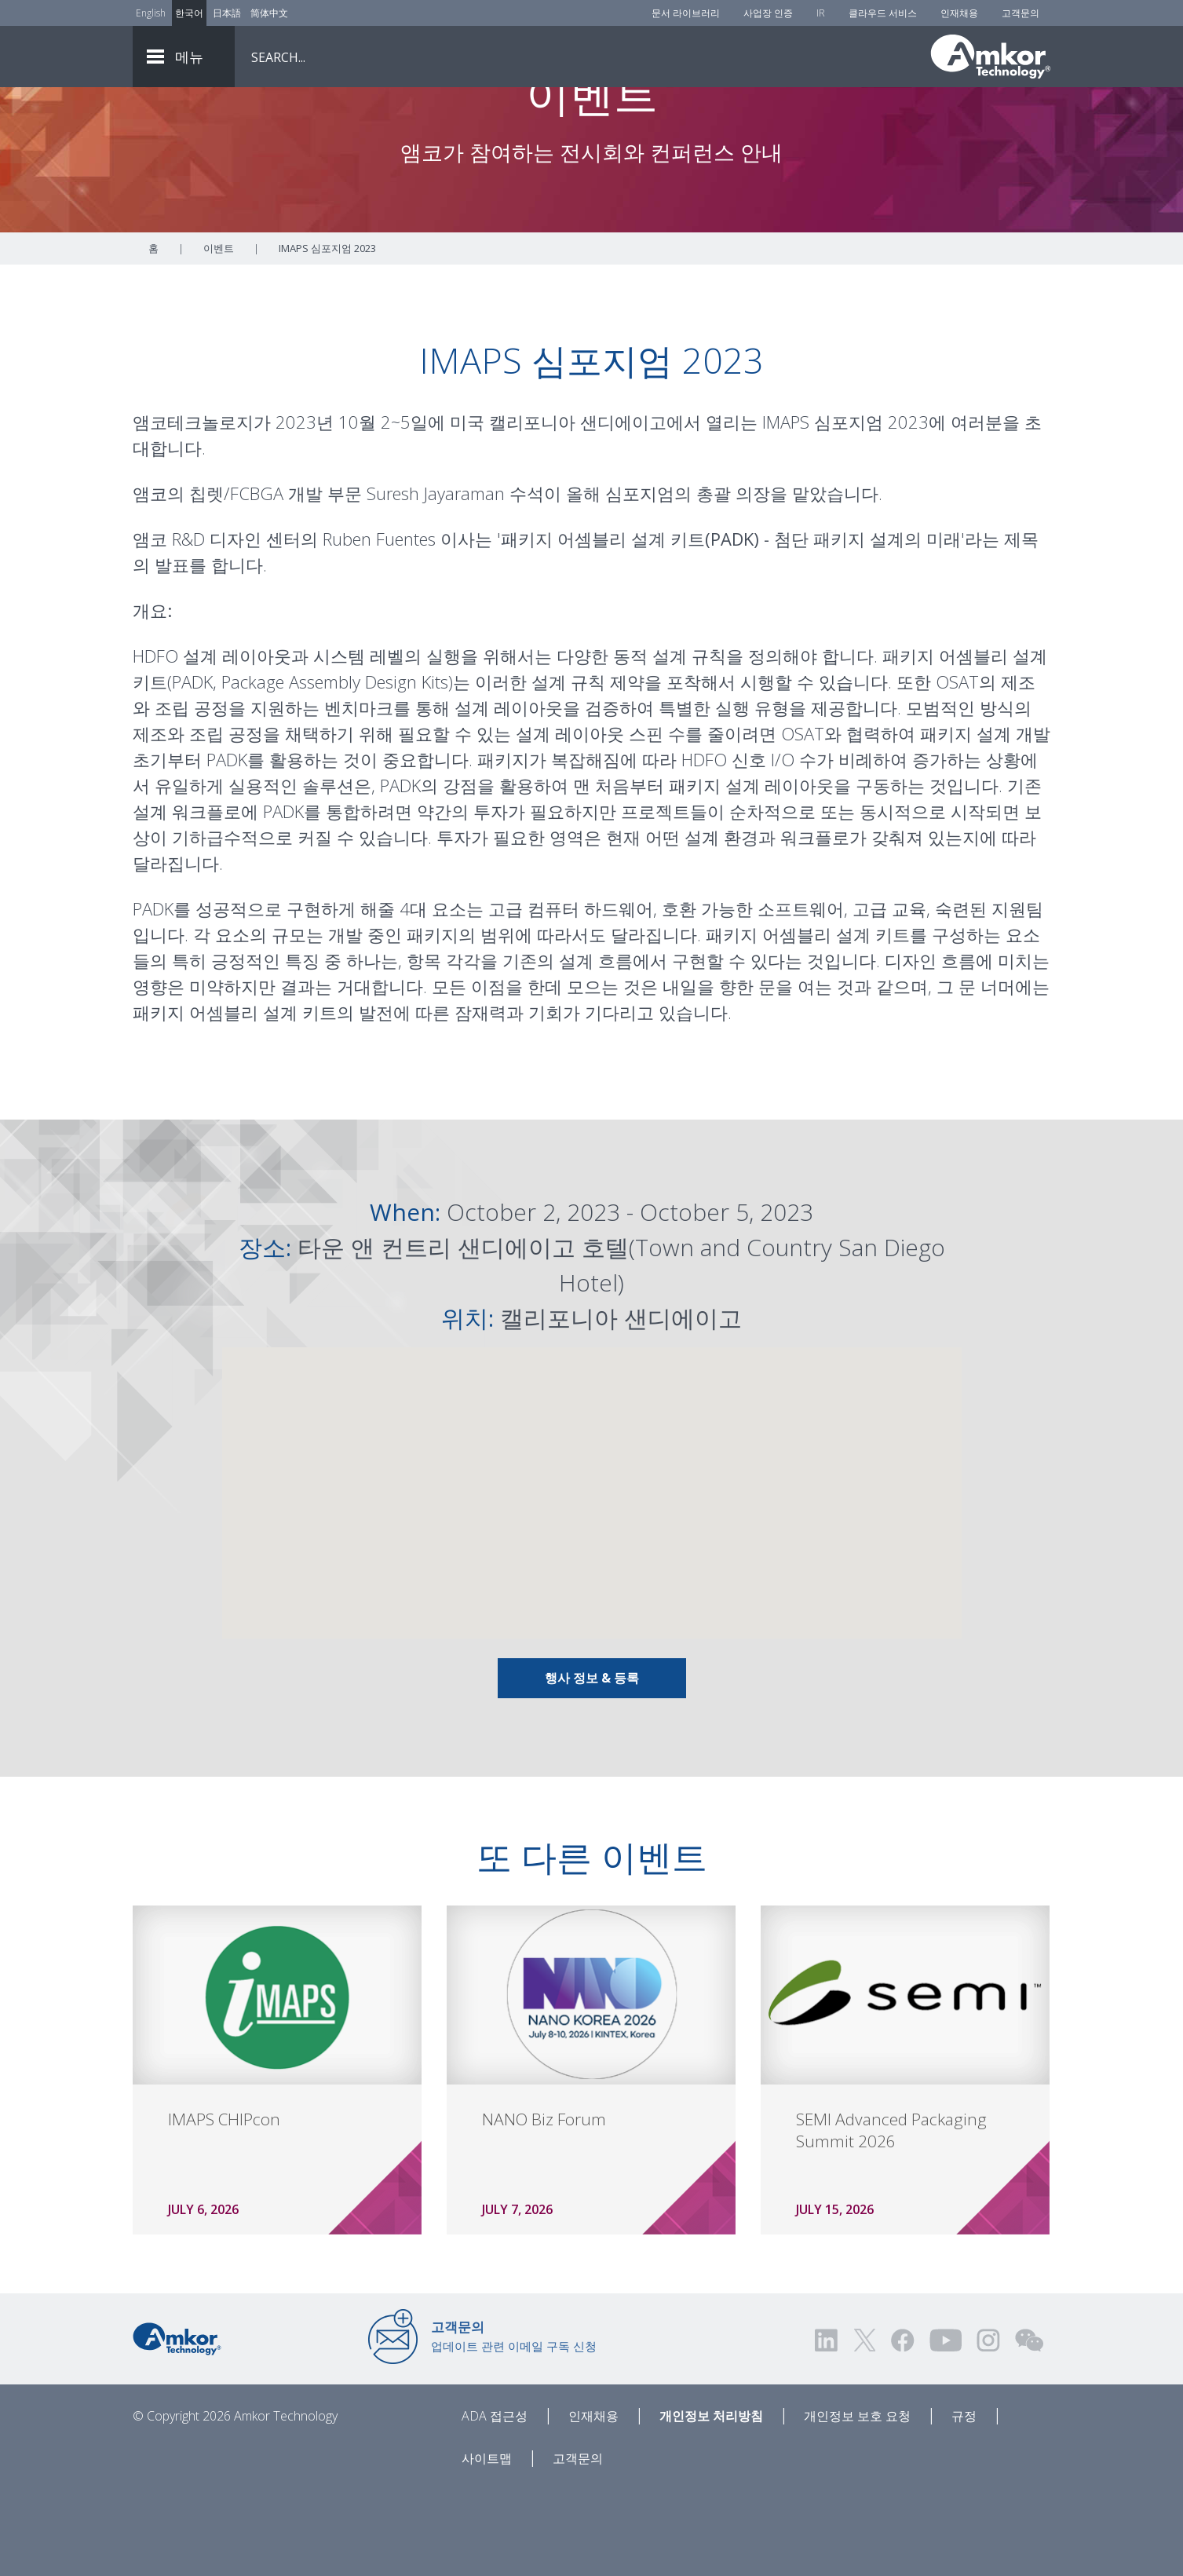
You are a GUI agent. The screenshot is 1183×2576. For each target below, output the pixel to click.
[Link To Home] (990, 56)
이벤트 (218, 335)
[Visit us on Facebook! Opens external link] (902, 2427)
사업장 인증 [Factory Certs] (768, 13)
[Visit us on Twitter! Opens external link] (864, 2427)
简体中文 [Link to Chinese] (269, 13)
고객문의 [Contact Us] (1020, 13)
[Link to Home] (177, 2424)
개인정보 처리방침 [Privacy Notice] (711, 2503)
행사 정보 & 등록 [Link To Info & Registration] (592, 1765)
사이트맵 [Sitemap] (487, 2545)
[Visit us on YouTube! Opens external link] (945, 2427)
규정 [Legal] (964, 2503)
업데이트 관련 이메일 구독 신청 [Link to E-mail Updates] (514, 2423)
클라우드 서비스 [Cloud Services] (883, 13)
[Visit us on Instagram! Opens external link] (988, 2427)
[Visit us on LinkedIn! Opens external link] (827, 2427)
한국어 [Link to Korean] (189, 13)
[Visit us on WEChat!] (1029, 2427)
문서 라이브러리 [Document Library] (686, 13)
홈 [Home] (153, 335)
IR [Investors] (820, 13)
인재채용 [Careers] (959, 13)
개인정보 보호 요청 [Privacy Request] (857, 2503)
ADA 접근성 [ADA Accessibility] (495, 2503)
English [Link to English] (151, 13)
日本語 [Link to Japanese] (227, 13)
